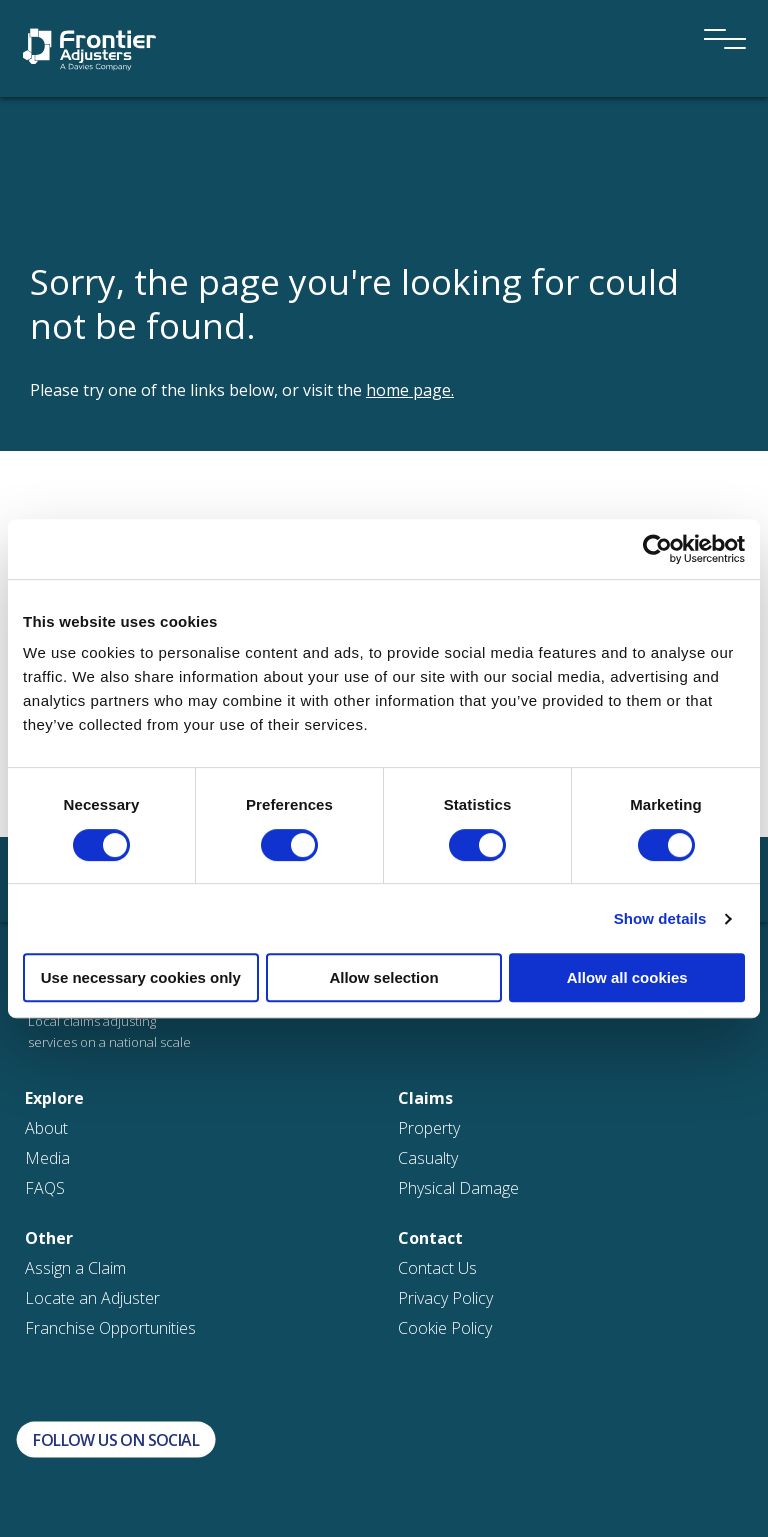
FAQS (45, 1188)
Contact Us (437, 1268)
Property (429, 1128)
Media (47, 1158)
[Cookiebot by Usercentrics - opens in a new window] (657, 549)
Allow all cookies (627, 977)
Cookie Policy (445, 1328)
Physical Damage (458, 1188)
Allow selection (383, 977)
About (46, 1128)
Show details (660, 918)
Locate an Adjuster (92, 1298)
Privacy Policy (445, 1298)
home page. (410, 390)
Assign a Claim (75, 1268)
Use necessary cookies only (141, 977)
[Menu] (718, 12)
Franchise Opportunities (110, 1328)
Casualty (428, 1158)
